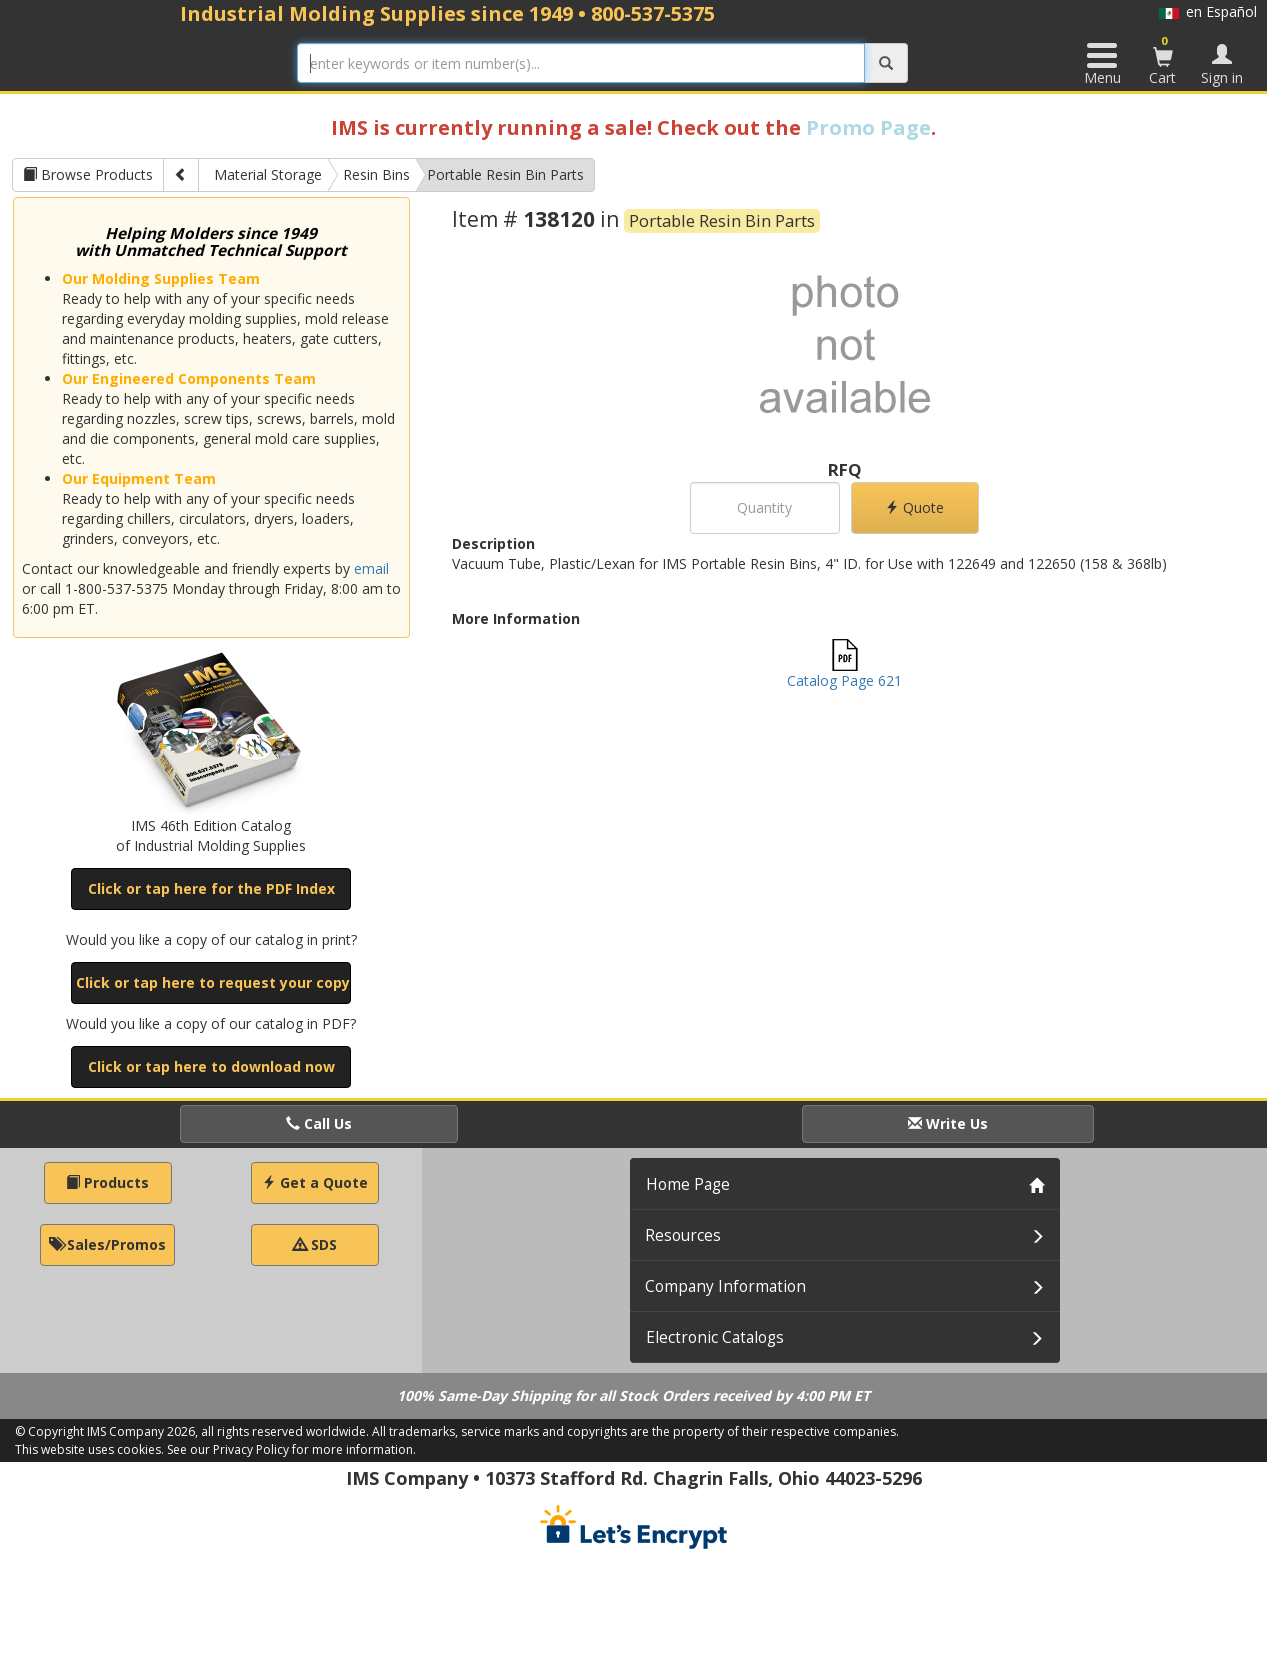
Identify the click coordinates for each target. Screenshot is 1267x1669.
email (371, 568)
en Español (1208, 11)
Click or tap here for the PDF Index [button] (211, 888)
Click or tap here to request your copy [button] (213, 982)
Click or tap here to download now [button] (211, 1066)
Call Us (319, 1123)
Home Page (688, 1184)
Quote (914, 507)
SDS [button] (315, 1244)
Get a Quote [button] (315, 1182)
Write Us (948, 1123)
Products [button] (107, 1182)
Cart (1163, 60)
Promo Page (868, 127)
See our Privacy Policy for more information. (291, 1449)
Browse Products (88, 174)
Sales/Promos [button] (107, 1244)
